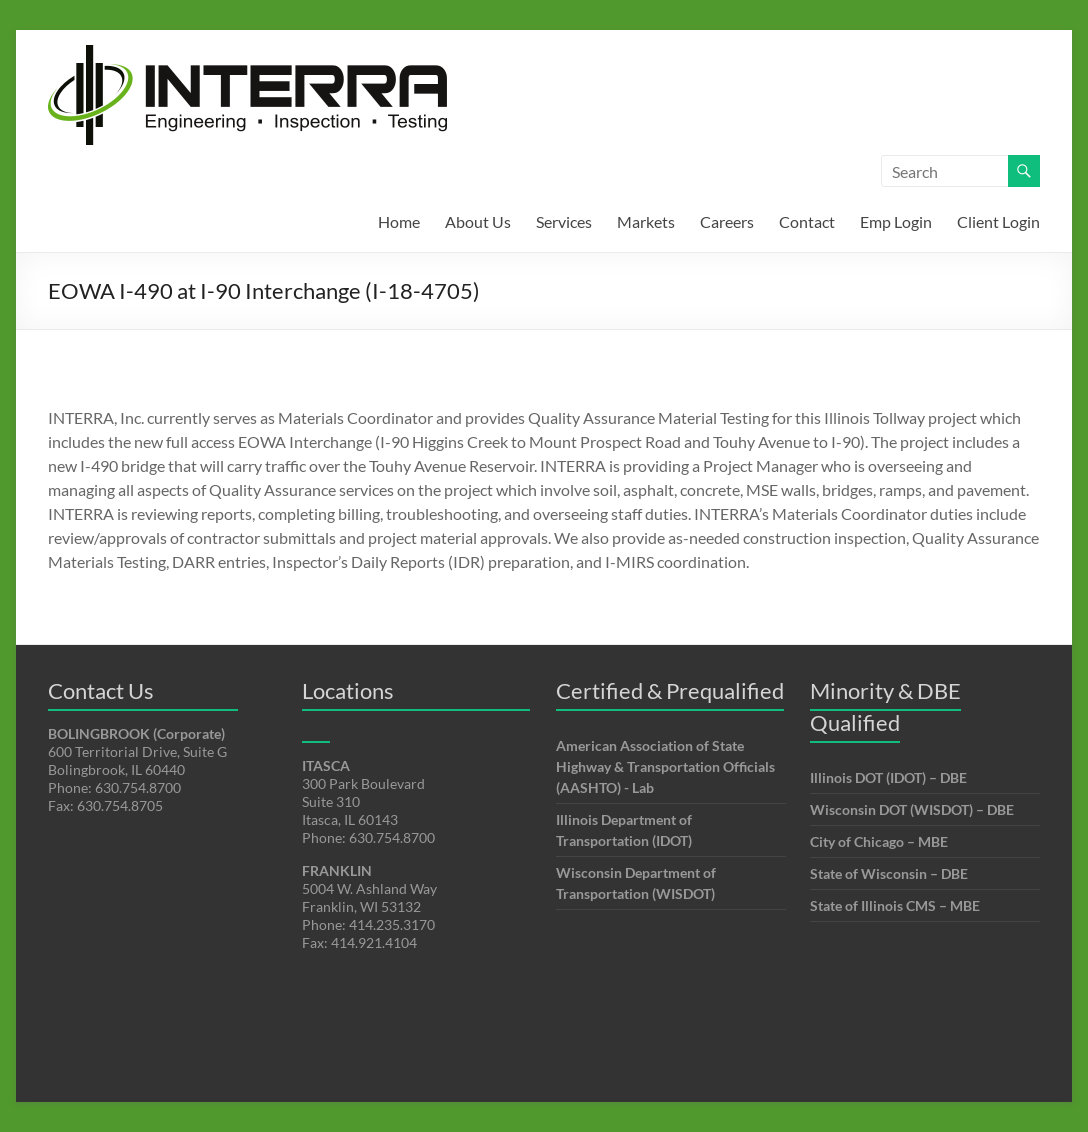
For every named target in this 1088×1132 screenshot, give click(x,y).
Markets (646, 221)
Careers (727, 221)
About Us (478, 221)
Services (564, 221)
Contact (807, 221)
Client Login (998, 221)
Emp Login (896, 221)
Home (399, 221)
